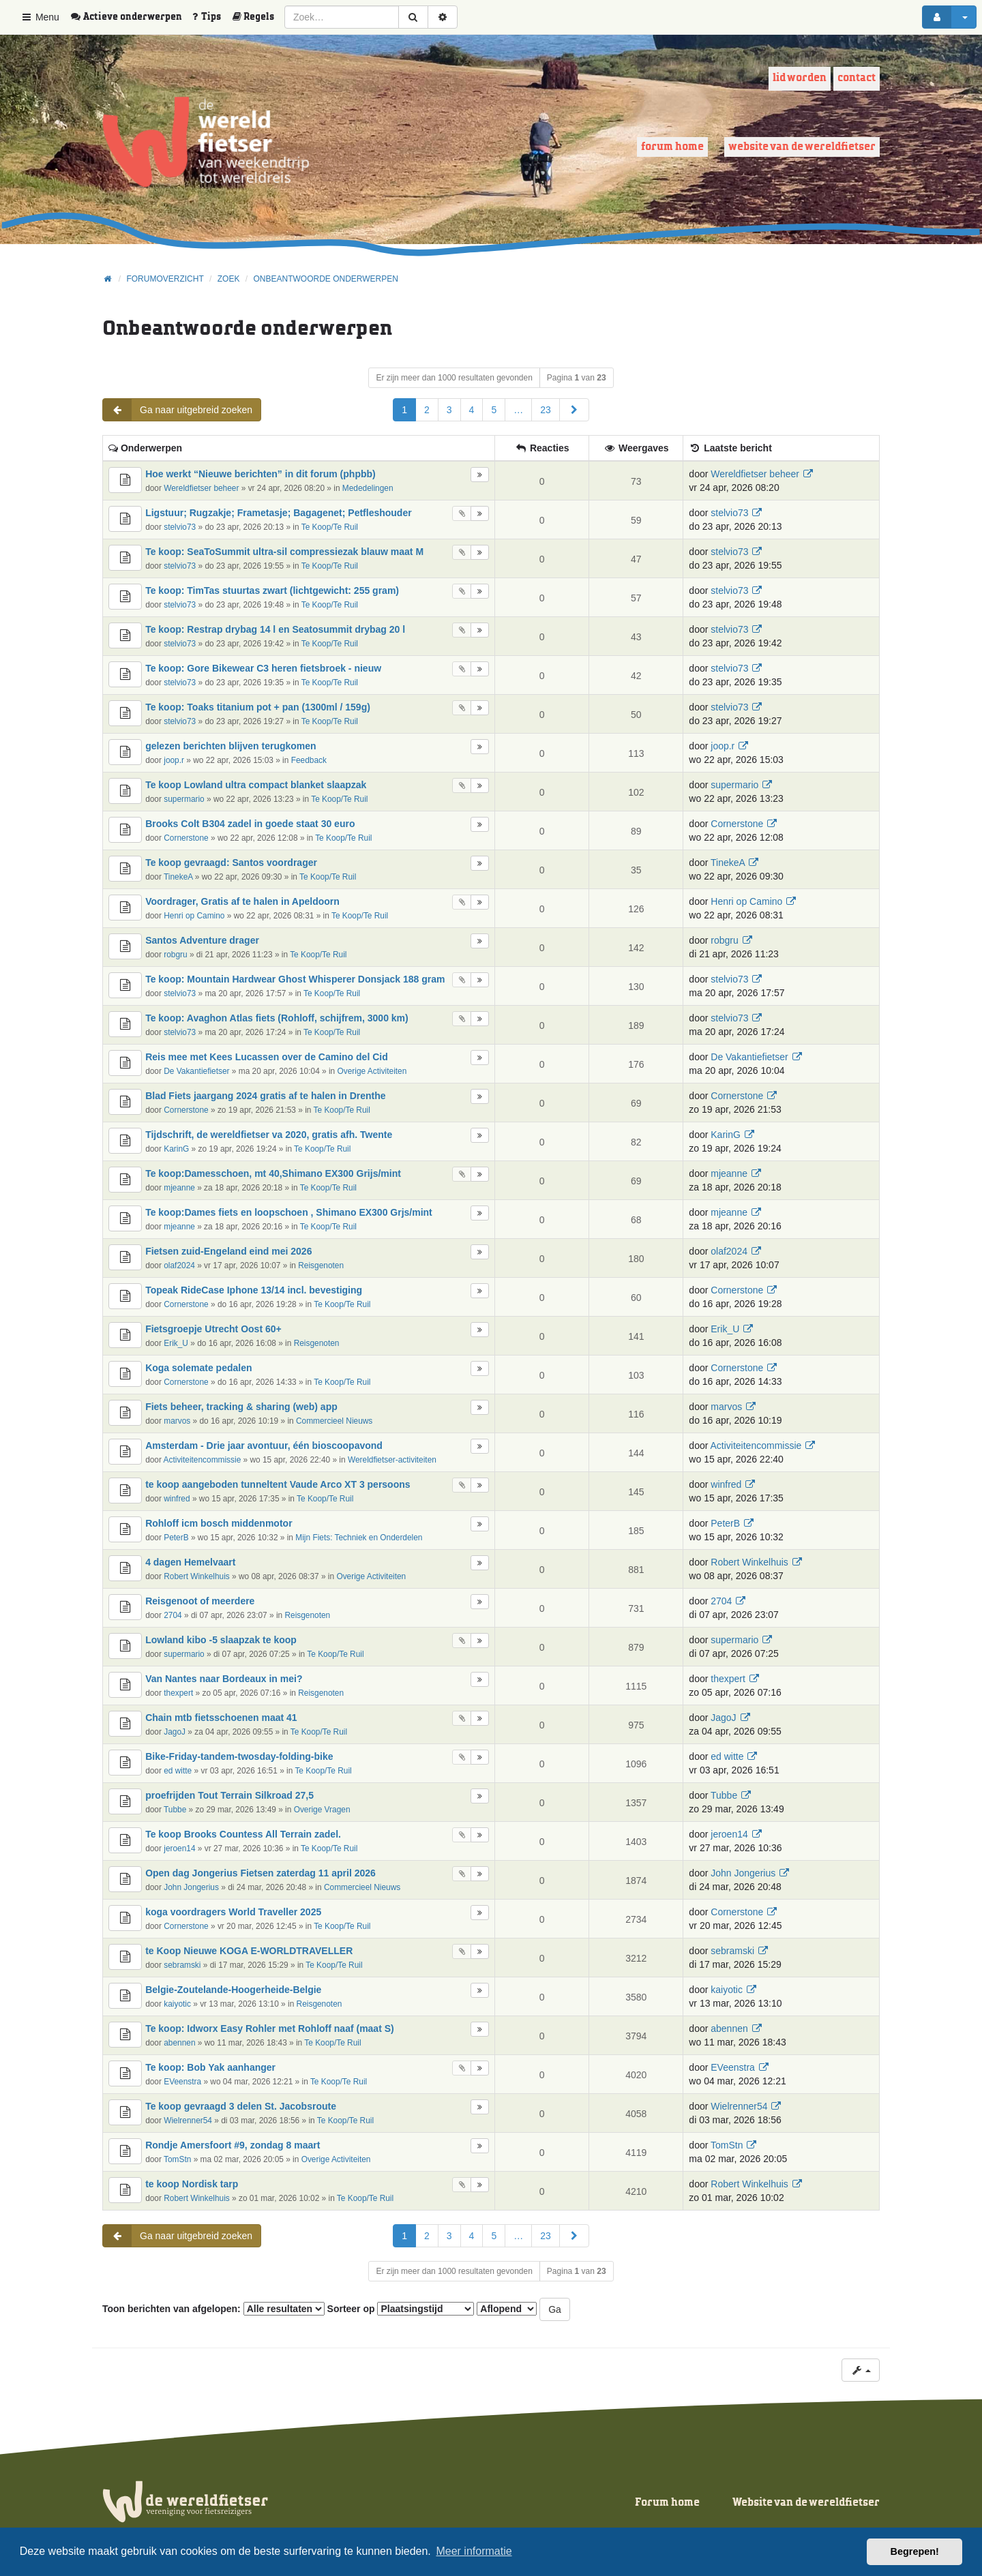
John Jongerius (191, 1887)
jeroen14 (179, 1848)
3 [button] (449, 409)
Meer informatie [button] (473, 2551)
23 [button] (545, 409)
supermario (184, 799)
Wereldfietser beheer (201, 488)
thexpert (178, 1693)
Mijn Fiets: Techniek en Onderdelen (358, 1537)
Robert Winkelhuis (196, 1576)
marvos (177, 1421)
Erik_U (176, 1343)
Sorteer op (401, 2309)
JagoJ (174, 1732)
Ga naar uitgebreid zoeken (177, 410)
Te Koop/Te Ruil (329, 527)
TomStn (177, 2159)
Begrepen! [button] (915, 2551)
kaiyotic (177, 2004)
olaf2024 (179, 1265)
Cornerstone (186, 838)
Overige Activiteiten (372, 1071)
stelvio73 (180, 527)
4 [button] (472, 409)
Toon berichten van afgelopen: (213, 2309)
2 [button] (427, 409)
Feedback (309, 760)
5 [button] (493, 409)
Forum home (672, 147)
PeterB (176, 1537)
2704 (172, 1615)
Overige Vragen (322, 1809)
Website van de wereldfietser (802, 147)
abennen (179, 2043)
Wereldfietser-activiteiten (392, 1460)
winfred (177, 1498)
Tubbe (175, 1809)
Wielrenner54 (188, 2120)
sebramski (182, 1965)
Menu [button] (39, 17)
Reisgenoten (321, 1265)
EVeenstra (182, 2081)
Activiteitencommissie (202, 1460)
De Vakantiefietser (196, 1071)
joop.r (174, 760)
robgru (175, 954)
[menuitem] (131, 17)
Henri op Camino (194, 915)
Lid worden (800, 78)
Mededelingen (367, 488)
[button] (574, 409)
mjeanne (179, 1188)
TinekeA (178, 877)
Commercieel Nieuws (334, 1421)
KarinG (176, 1149)
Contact (856, 78)
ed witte (178, 1771)
